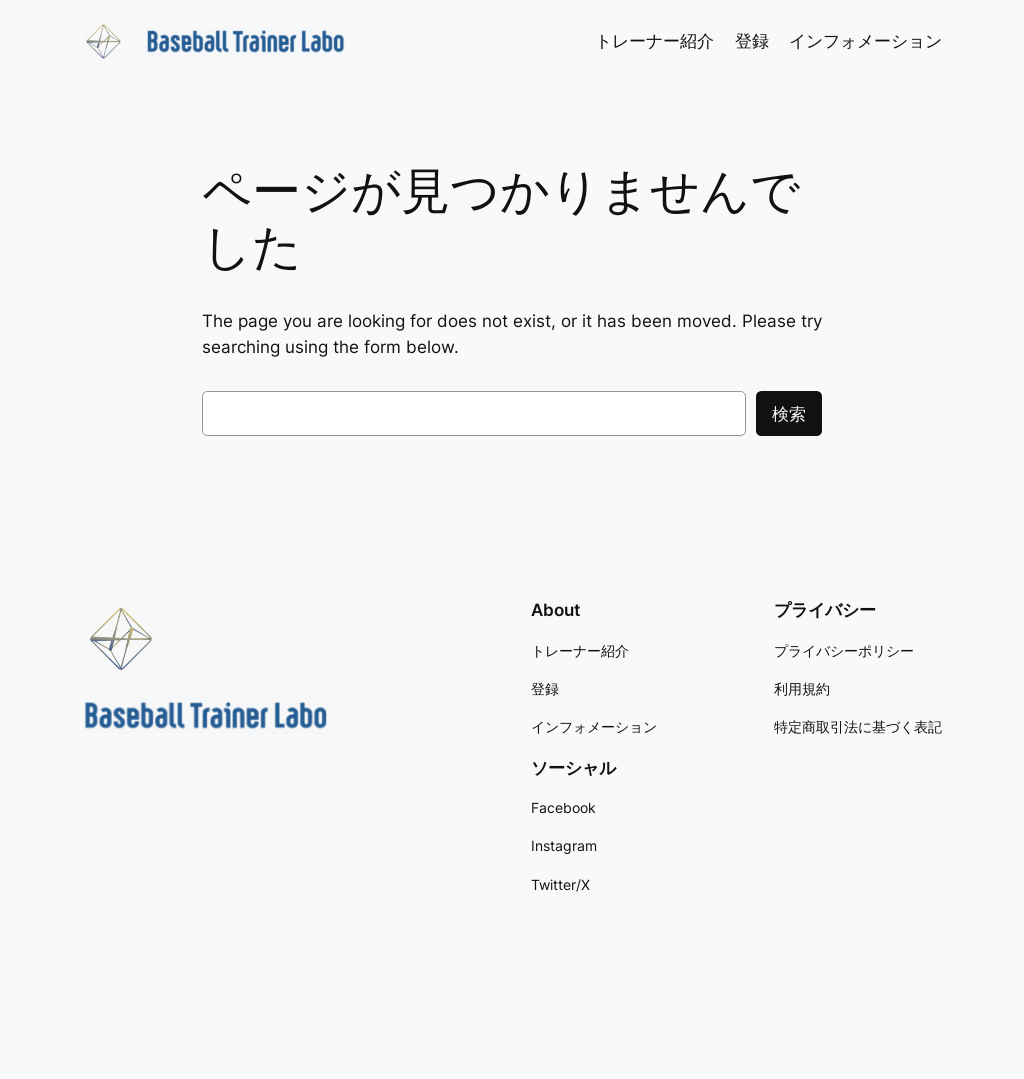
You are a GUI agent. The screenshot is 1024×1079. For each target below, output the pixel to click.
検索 (789, 414)
